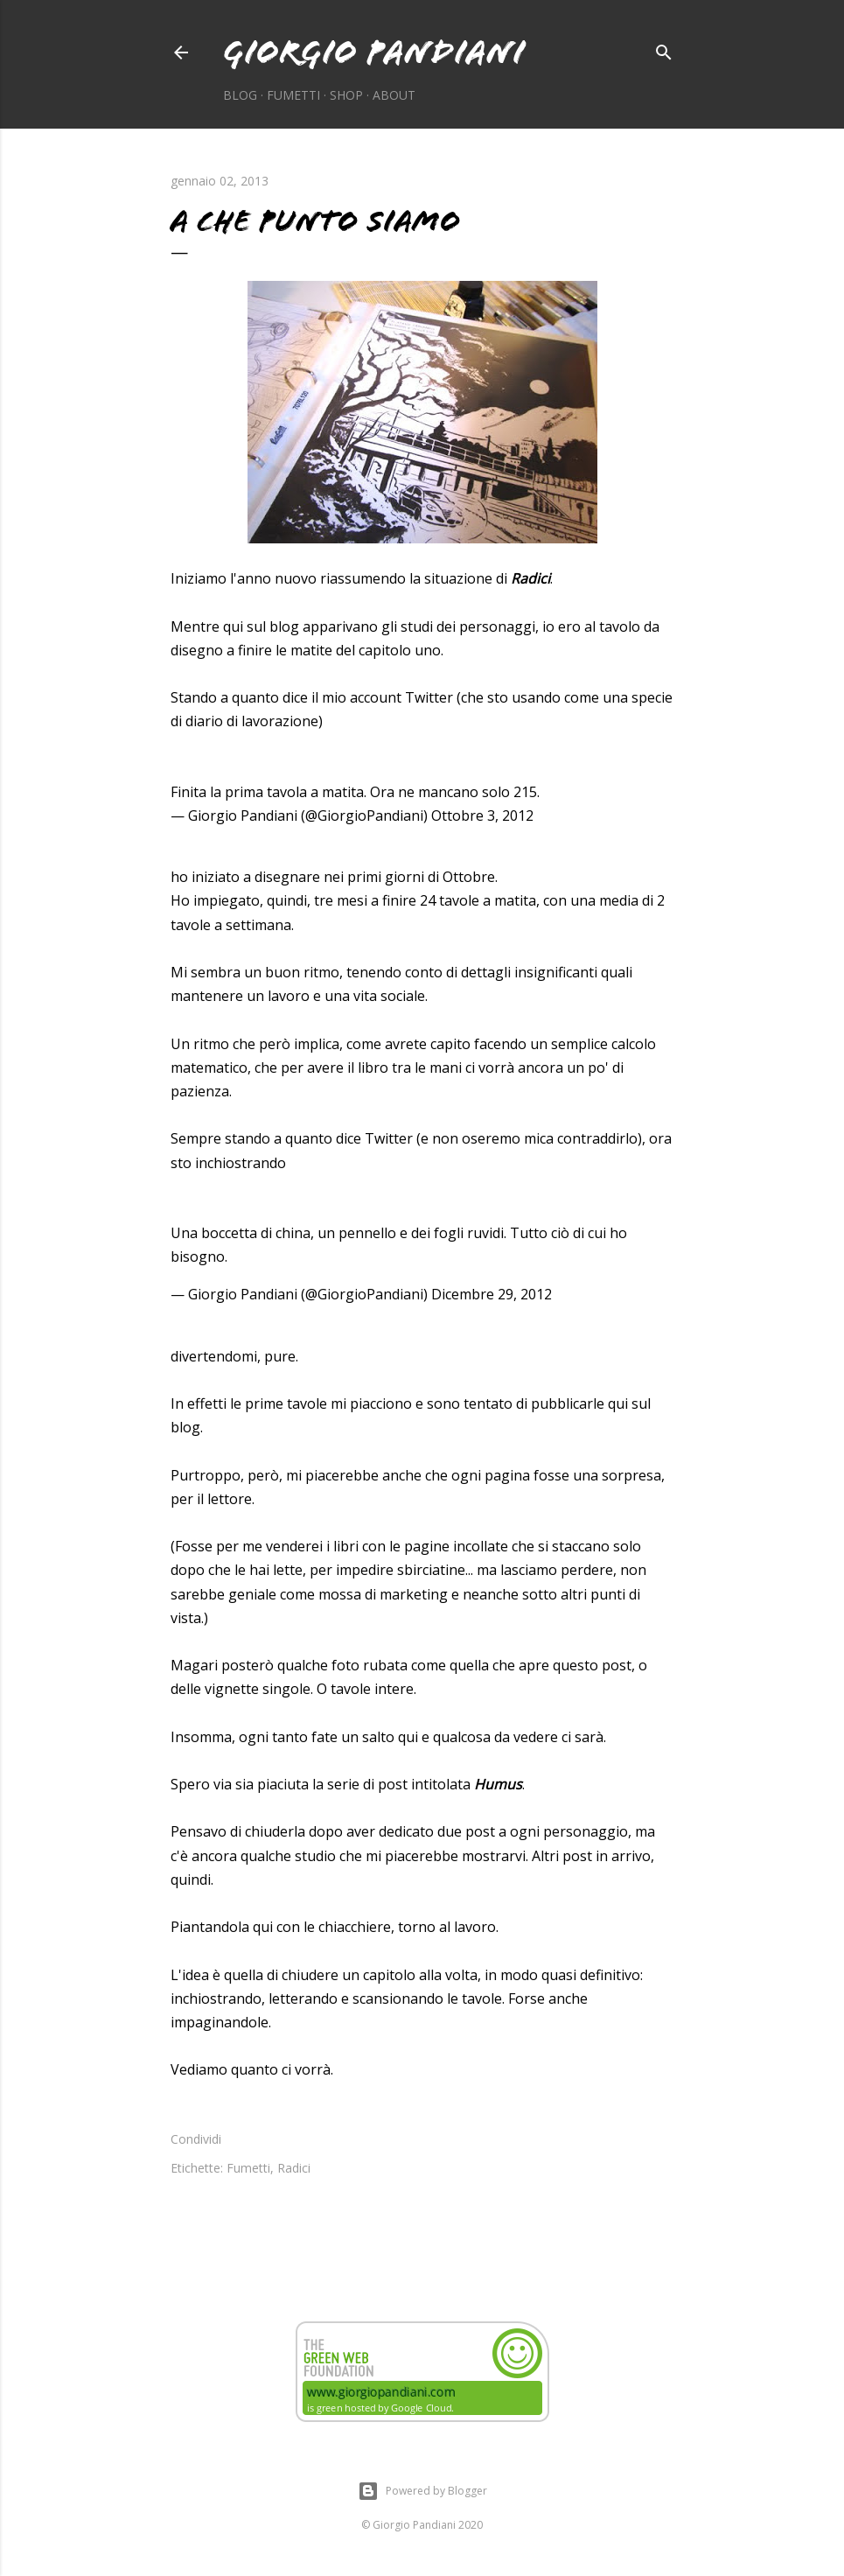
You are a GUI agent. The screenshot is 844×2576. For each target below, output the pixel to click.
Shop (346, 95)
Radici (293, 2168)
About (394, 95)
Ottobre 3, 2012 (482, 815)
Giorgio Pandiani (374, 52)
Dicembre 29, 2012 (491, 1294)
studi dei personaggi (468, 626)
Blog (240, 95)
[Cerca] (663, 49)
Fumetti (293, 95)
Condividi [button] (196, 2139)
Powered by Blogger (422, 2491)
